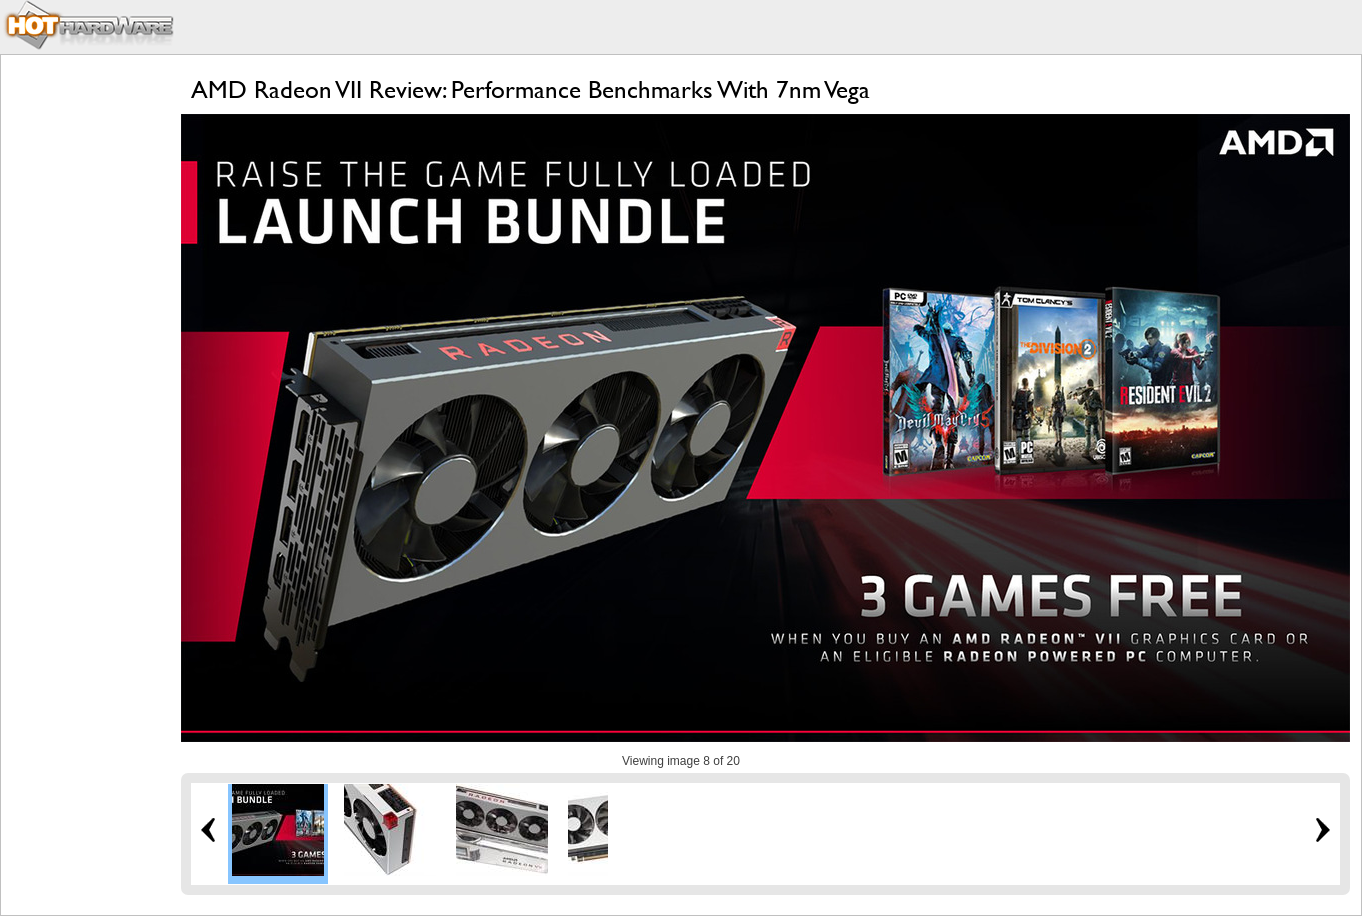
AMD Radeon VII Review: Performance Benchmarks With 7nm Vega (530, 89)
